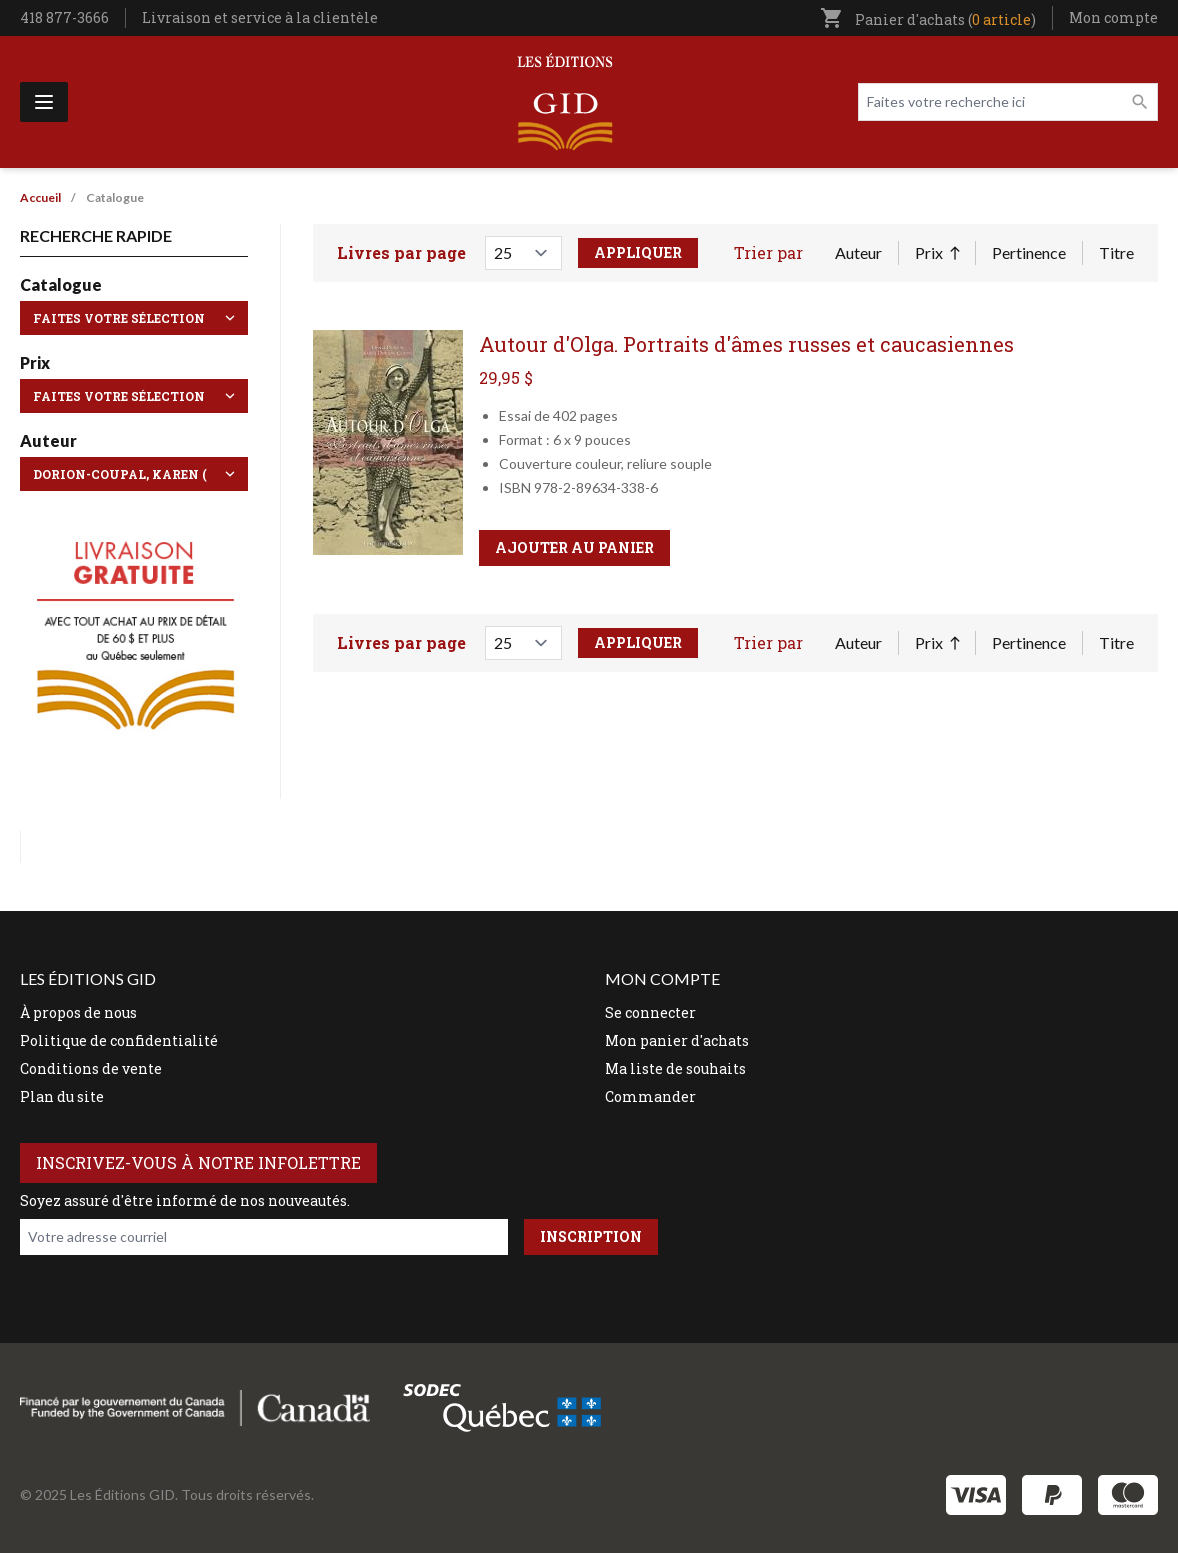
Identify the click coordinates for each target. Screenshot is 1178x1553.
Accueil (40, 197)
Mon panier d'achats (677, 1040)
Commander (650, 1096)
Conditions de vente (91, 1068)
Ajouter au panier (574, 547)
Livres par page (401, 252)
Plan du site (62, 1096)
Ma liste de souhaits (675, 1068)
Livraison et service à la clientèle (260, 17)
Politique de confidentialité (119, 1040)
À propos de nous (78, 1012)
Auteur (858, 252)
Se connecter (650, 1012)
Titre (1116, 252)
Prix (937, 254)
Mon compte (1113, 17)
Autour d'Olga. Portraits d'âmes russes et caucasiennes (746, 344)
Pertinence (1029, 252)
